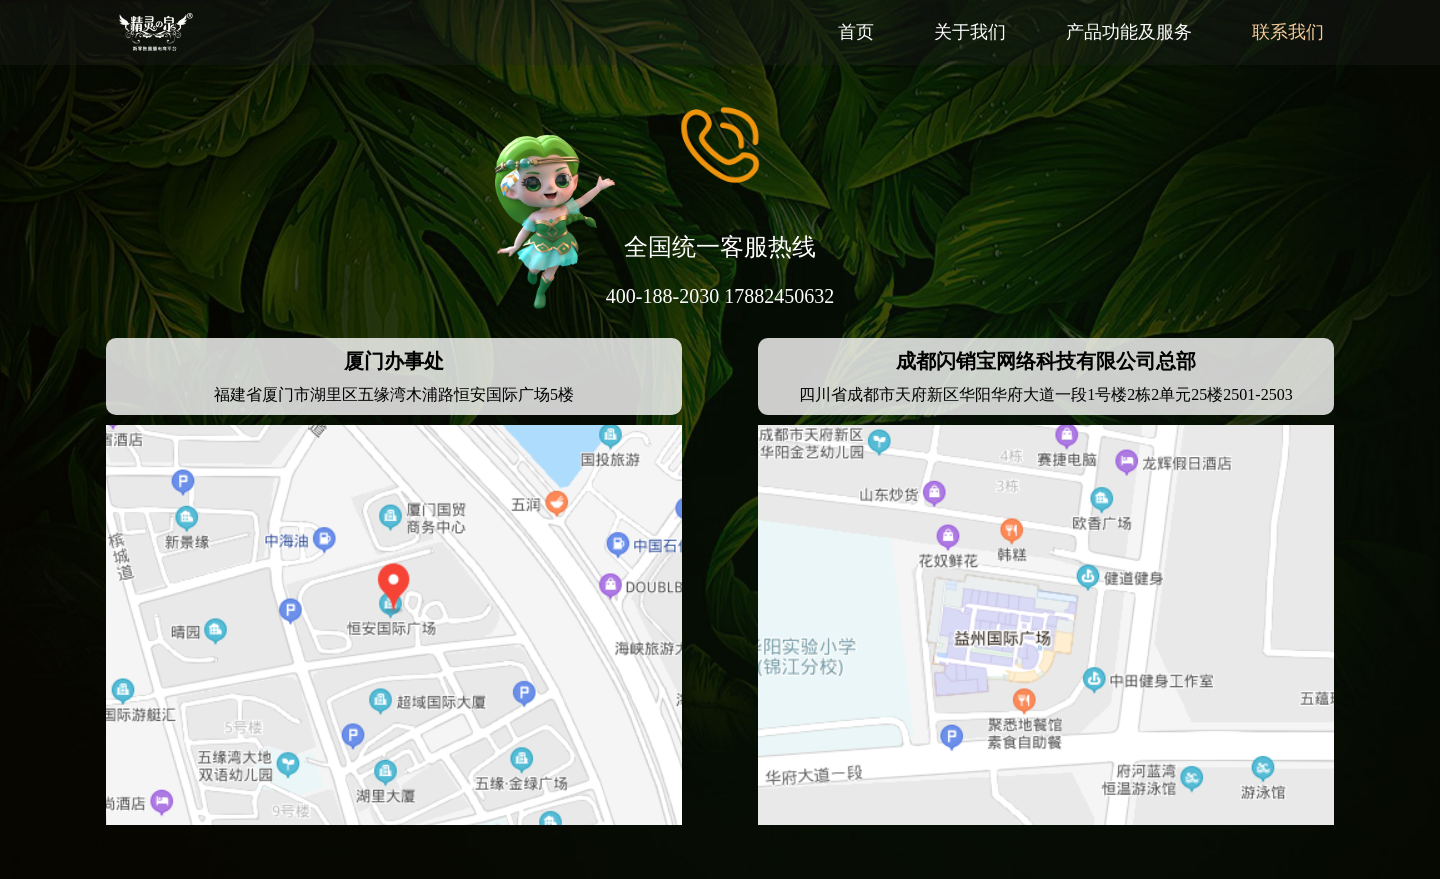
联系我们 (1288, 32)
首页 (856, 32)
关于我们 (970, 32)
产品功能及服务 (1129, 32)
